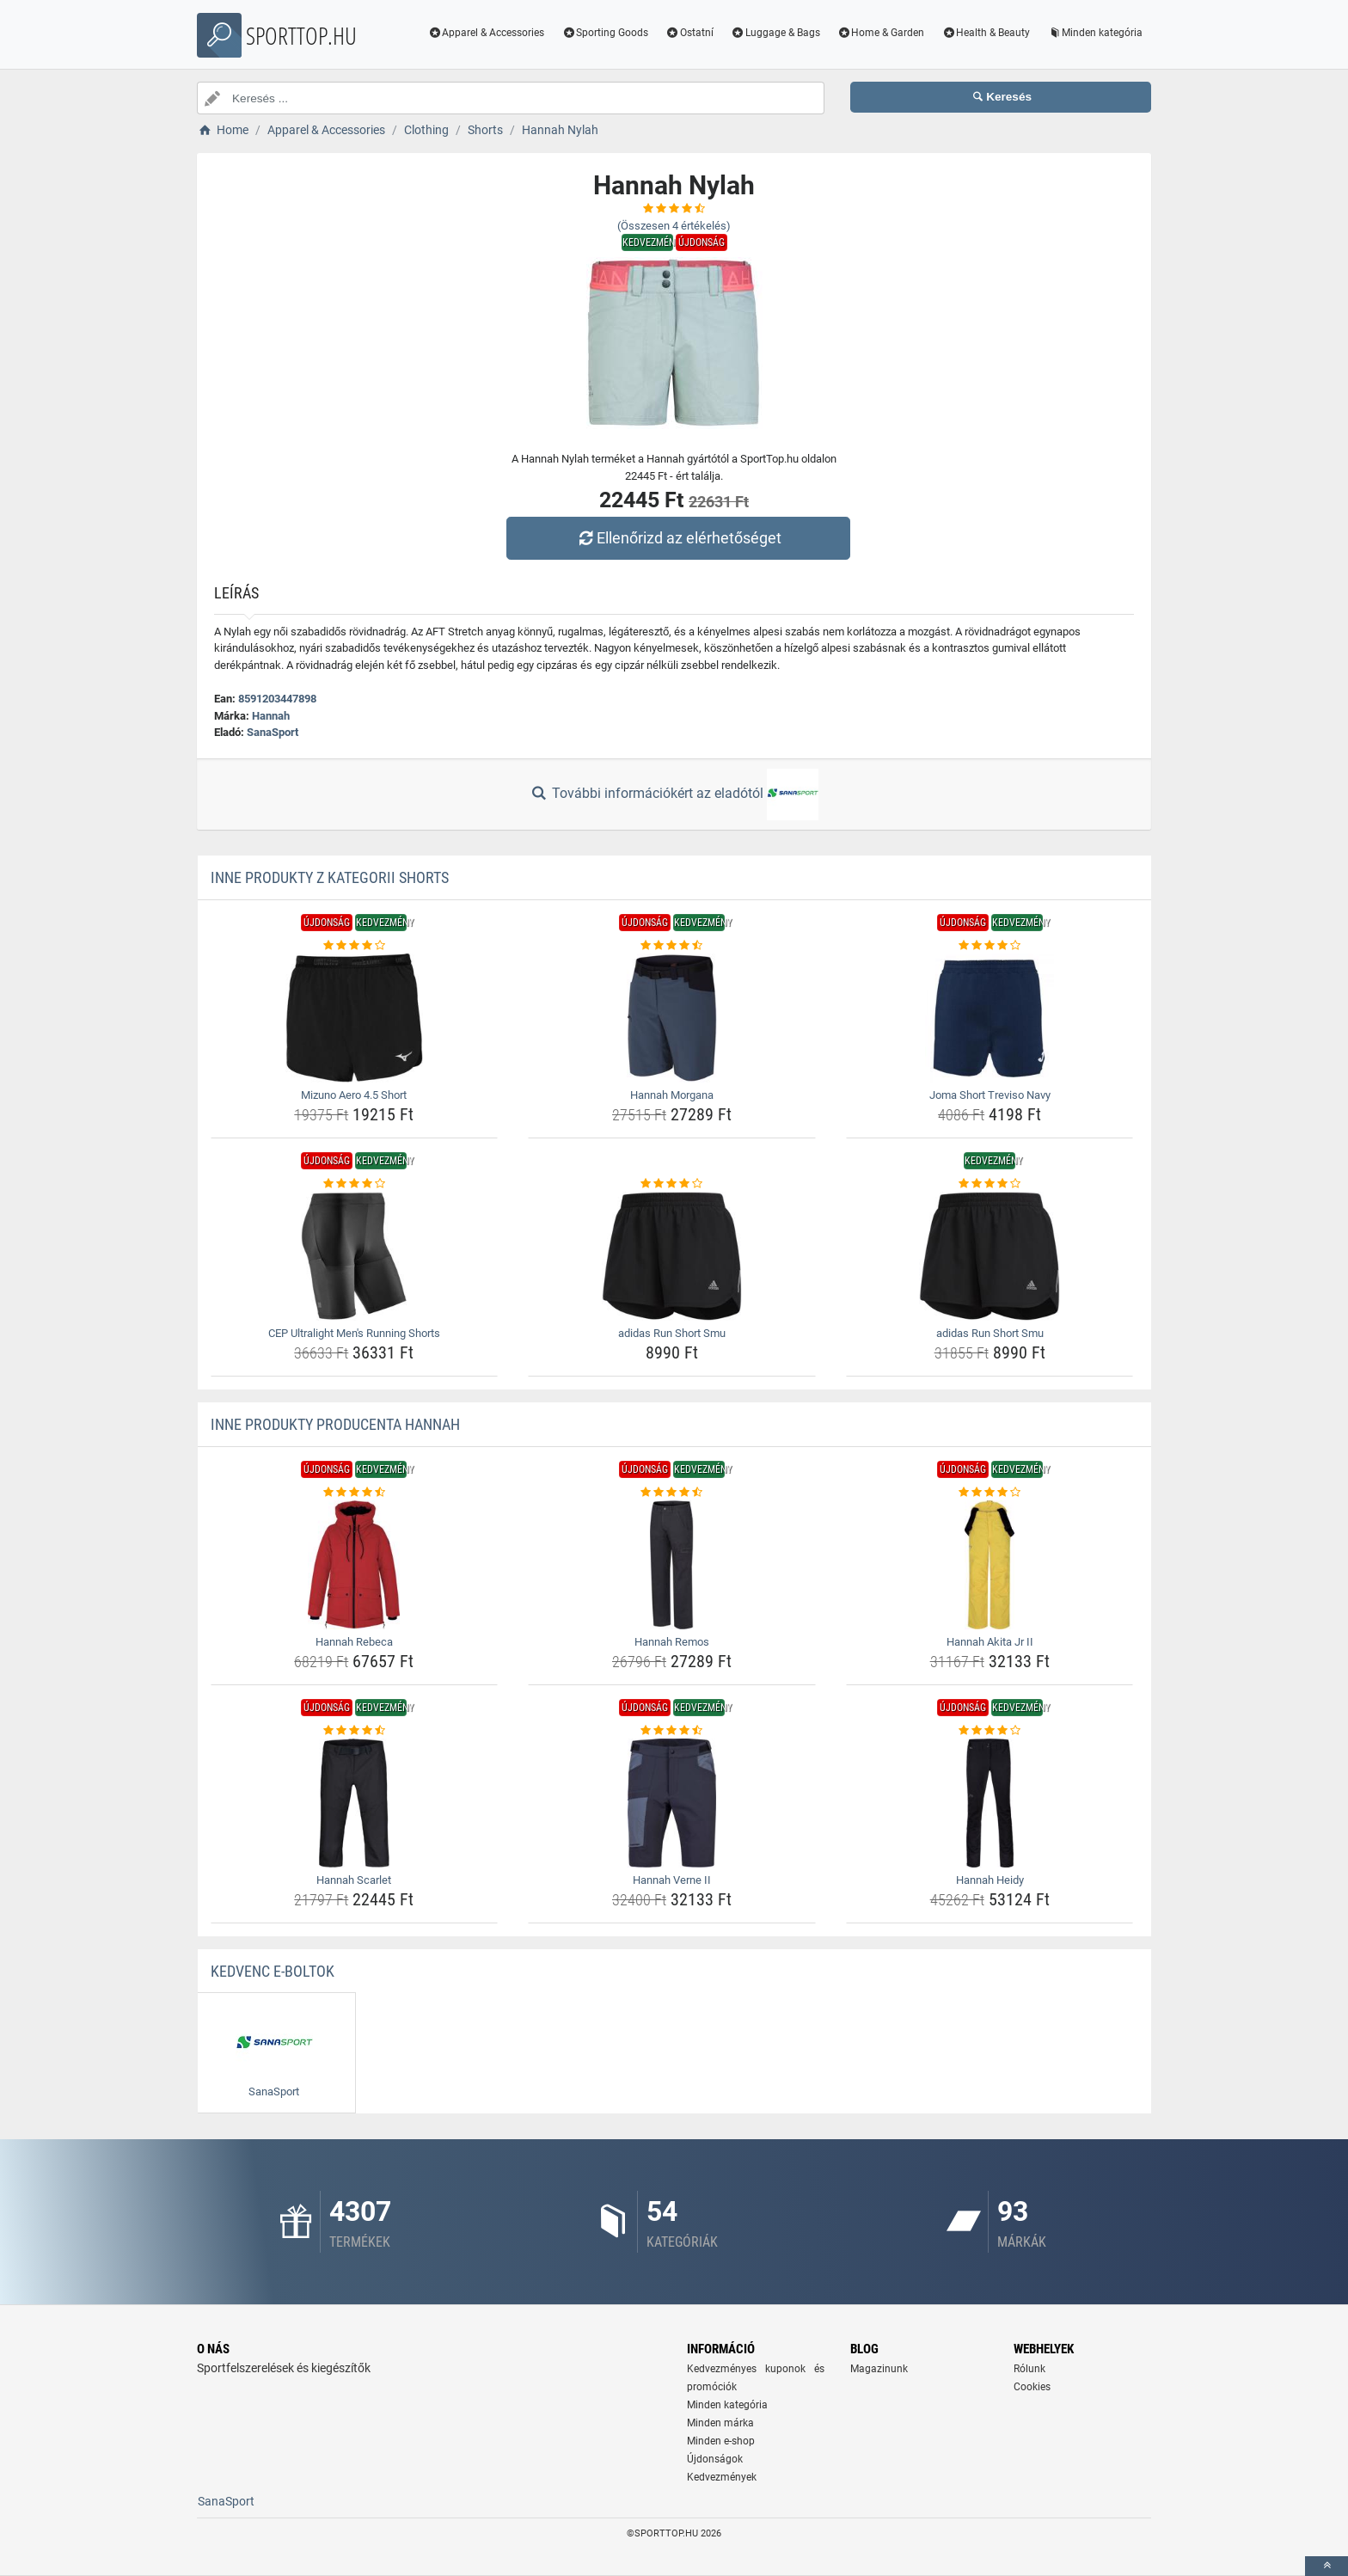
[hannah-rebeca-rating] (354, 1492)
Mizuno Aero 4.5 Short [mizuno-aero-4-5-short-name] (354, 1095)
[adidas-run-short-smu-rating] (672, 1184)
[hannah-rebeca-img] (354, 1564)
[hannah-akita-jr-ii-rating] (990, 1492)
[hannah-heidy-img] (990, 1803)
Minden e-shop (721, 2441)
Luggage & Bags (775, 33)
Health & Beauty (985, 33)
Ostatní (689, 33)
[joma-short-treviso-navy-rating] (990, 945)
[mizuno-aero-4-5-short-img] (354, 1018)
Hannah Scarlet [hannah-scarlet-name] (353, 1880)
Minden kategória (1095, 33)
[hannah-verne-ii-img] (672, 1803)
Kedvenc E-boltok (272, 1971)
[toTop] (1326, 2566)
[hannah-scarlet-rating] (354, 1730)
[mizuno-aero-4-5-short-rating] (354, 945)
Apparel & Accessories (486, 33)
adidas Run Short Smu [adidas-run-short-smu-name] (672, 1333)
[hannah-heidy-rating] (990, 1730)
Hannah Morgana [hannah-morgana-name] (672, 1095)
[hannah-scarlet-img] (354, 1803)
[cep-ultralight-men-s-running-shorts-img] (354, 1256)
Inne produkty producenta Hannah (335, 1424)
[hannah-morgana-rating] (672, 945)
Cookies (1032, 2387)
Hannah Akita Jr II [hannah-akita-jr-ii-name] (990, 1641)
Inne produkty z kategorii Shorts (330, 877)
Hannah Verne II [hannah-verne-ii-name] (672, 1880)
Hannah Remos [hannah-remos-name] (671, 1641)
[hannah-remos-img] (672, 1564)
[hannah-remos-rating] (672, 1492)
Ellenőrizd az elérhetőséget (678, 537)
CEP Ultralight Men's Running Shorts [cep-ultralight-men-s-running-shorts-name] (354, 1333)
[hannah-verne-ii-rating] (672, 1730)
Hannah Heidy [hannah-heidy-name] (990, 1880)
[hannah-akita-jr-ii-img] (990, 1564)
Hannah (271, 715)
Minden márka (720, 2423)
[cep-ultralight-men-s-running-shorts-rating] (354, 1184)
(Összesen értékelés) (674, 225)
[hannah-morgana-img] (672, 1018)
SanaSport (272, 732)
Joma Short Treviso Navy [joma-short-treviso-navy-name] (990, 1095)
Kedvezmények (722, 2477)
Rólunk (1029, 2369)
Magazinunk (879, 2369)
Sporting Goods (604, 33)
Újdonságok (715, 2459)
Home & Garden (881, 33)
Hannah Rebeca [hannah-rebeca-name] (354, 1641)
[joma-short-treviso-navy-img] (990, 1018)
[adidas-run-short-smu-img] (672, 1256)
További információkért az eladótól (674, 794)
